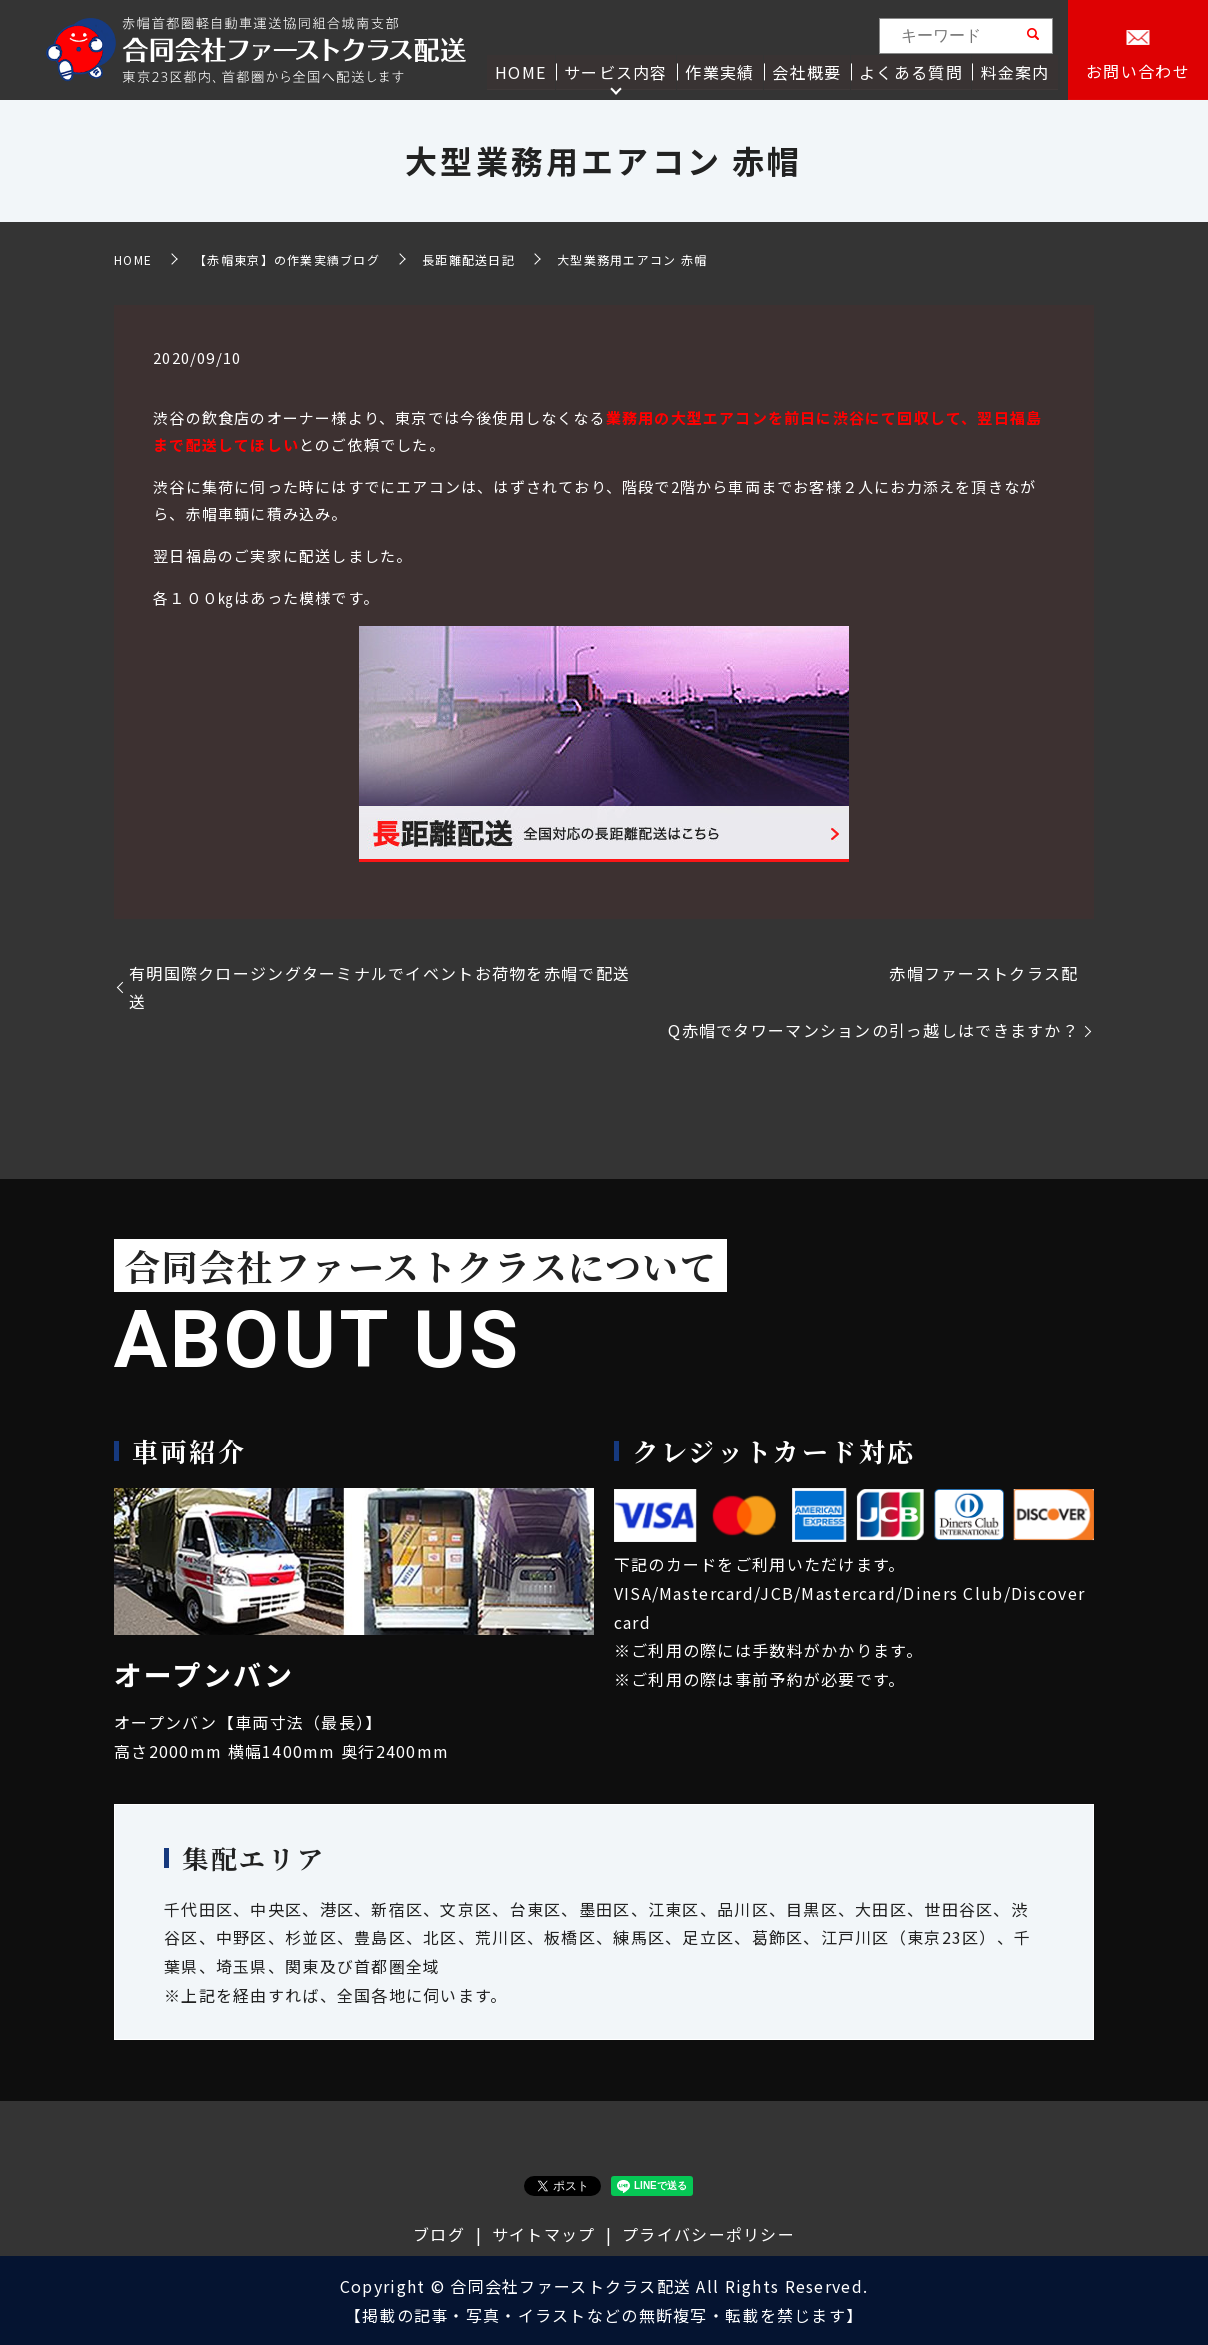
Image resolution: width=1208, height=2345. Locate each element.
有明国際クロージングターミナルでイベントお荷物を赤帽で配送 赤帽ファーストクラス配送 (603, 987)
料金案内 (1015, 71)
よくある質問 (912, 71)
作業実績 (721, 71)
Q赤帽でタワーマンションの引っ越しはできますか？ (873, 1030)
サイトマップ (544, 2234)
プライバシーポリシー (708, 2234)
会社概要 (808, 71)
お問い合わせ (1138, 72)
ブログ (439, 2234)
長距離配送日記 (468, 259)
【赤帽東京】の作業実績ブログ (287, 259)
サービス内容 (618, 71)
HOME (523, 71)
